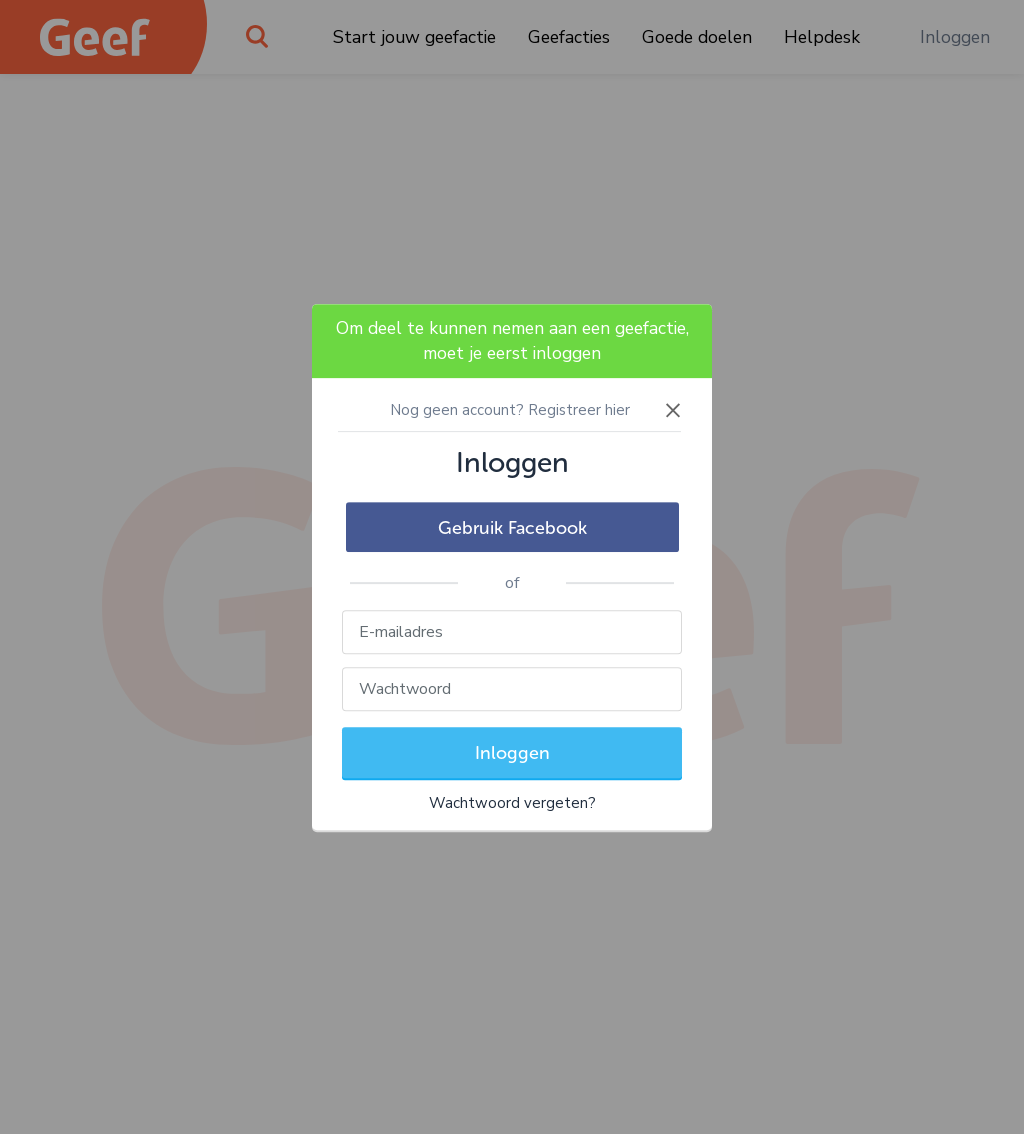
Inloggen (512, 753)
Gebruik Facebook (512, 528)
